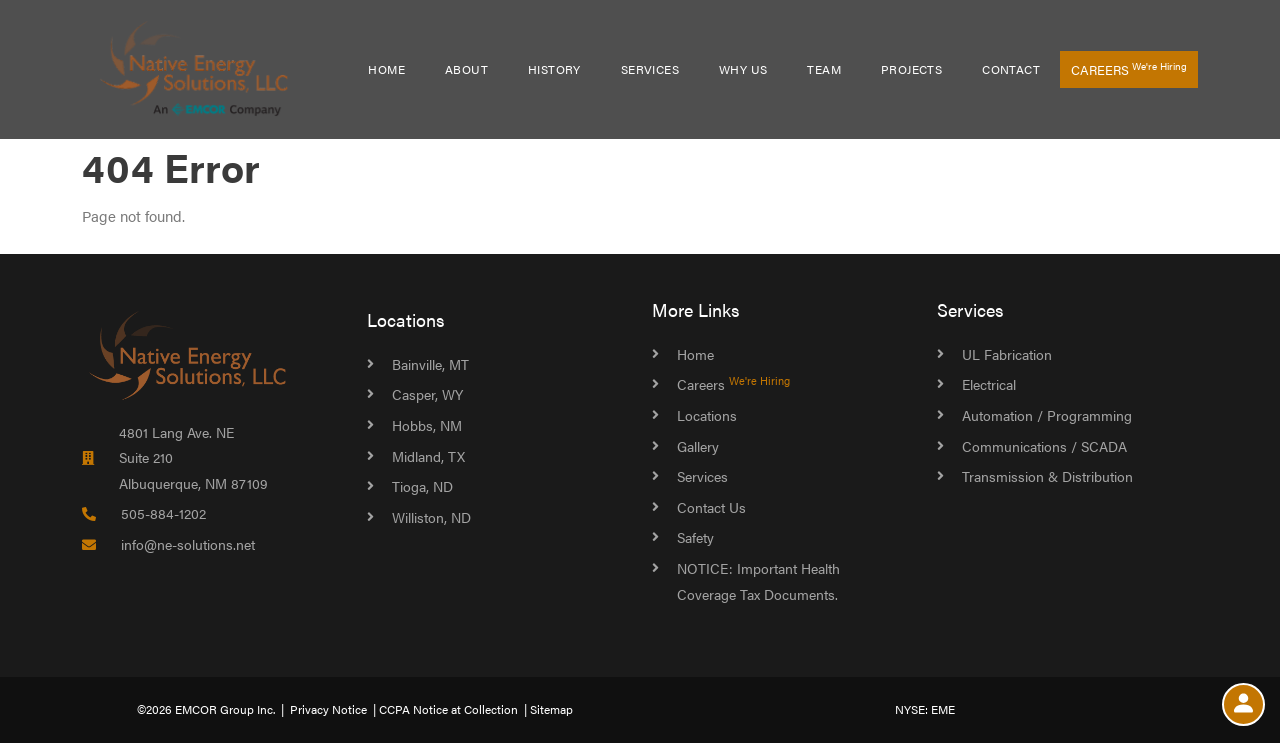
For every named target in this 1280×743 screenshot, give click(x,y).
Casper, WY (427, 394)
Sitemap (551, 709)
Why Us (743, 69)
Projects (911, 69)
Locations (406, 319)
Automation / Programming (1047, 415)
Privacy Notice (328, 709)
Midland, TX (428, 456)
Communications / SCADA (1044, 446)
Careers (1129, 69)
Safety (695, 537)
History (554, 69)
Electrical (989, 384)
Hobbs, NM (427, 425)
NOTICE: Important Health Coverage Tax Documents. (758, 581)
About (466, 69)
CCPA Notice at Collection (448, 709)
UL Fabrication (1007, 354)
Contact (1011, 69)
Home (386, 69)
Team (824, 69)
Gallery (698, 446)
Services (650, 69)
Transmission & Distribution (1047, 476)
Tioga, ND (422, 486)
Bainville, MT (430, 364)
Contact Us (711, 507)
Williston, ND (431, 517)
